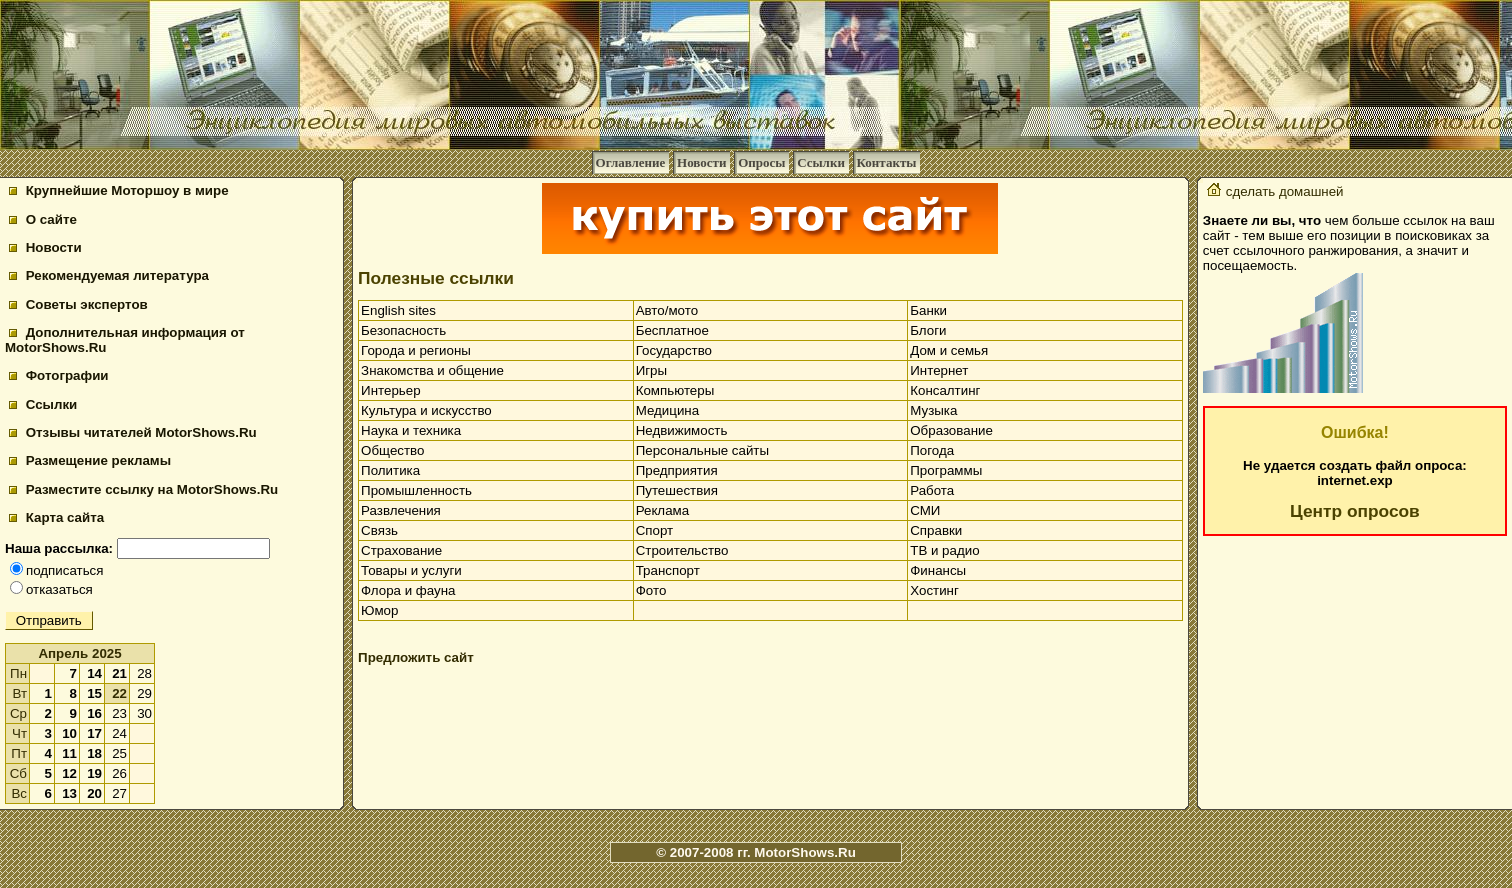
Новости (701, 162)
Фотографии (59, 375)
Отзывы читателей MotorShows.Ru (133, 432)
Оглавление (631, 162)
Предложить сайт (416, 657)
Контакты (887, 162)
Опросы (761, 162)
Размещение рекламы (90, 460)
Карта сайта (56, 517)
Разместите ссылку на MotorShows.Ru (143, 489)
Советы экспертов (78, 304)
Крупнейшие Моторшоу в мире (119, 190)
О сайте (43, 219)
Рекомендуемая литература (109, 275)
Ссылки (821, 162)
